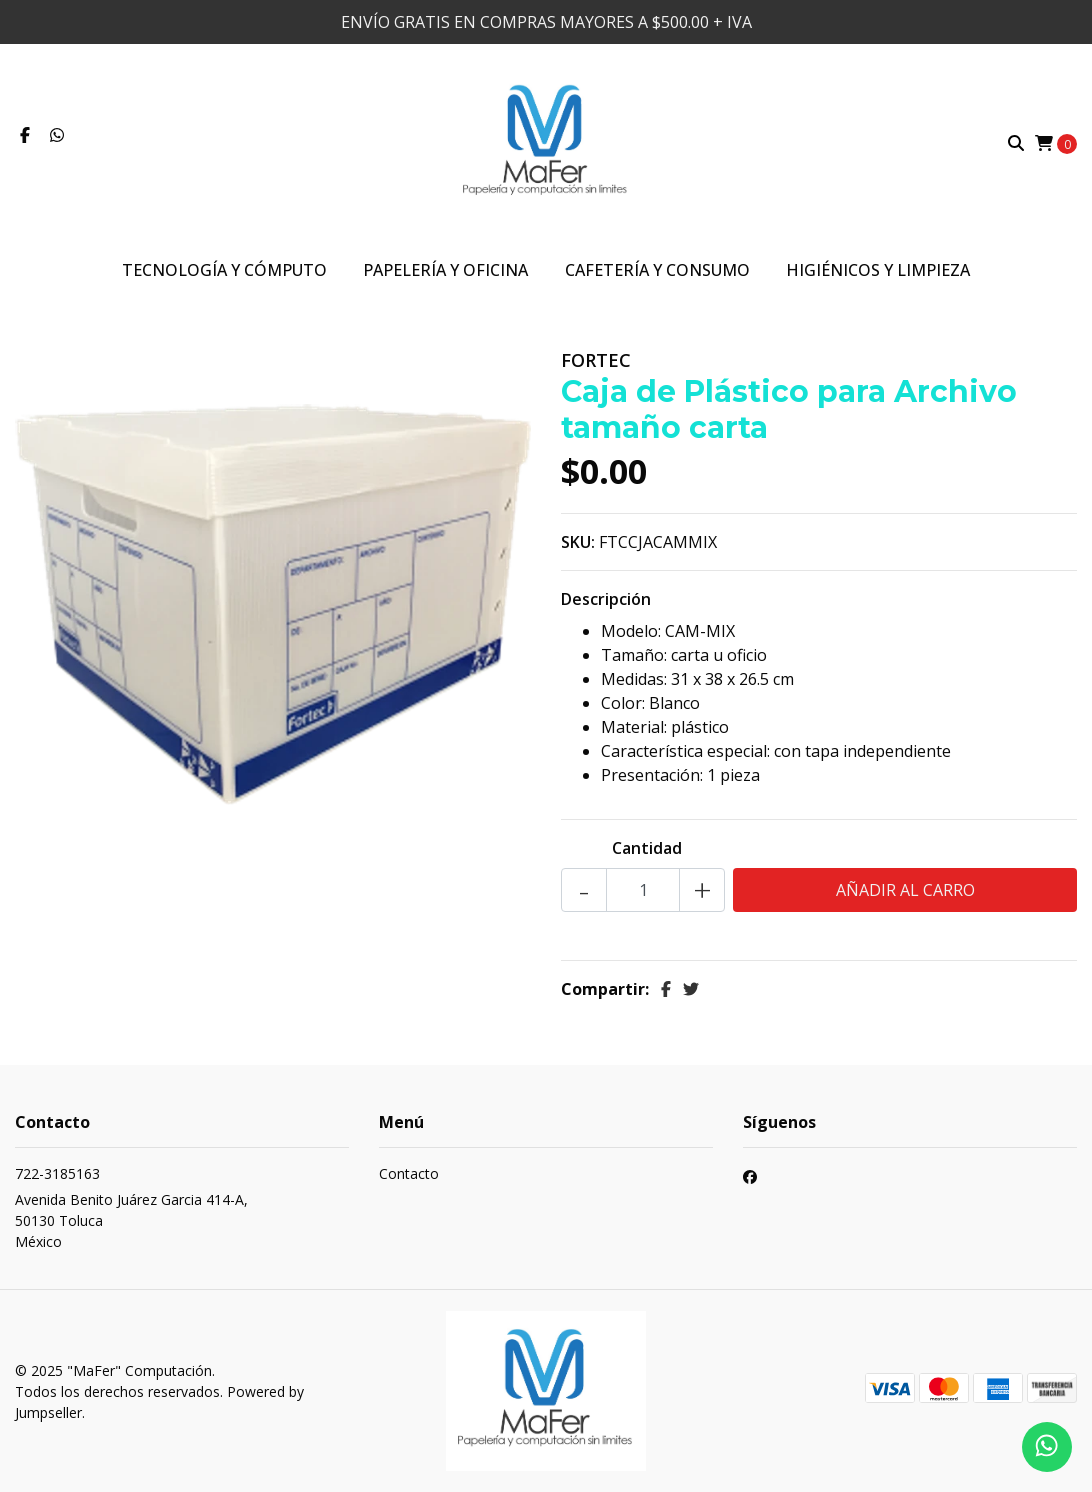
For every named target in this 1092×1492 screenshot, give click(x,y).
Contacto (409, 1173)
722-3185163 (57, 1173)
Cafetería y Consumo (657, 270)
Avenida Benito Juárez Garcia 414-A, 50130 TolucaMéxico (131, 1220)
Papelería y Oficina (445, 270)
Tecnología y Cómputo (224, 270)
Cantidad (647, 848)
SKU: (578, 542)
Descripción (606, 599)
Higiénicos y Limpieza (878, 270)
